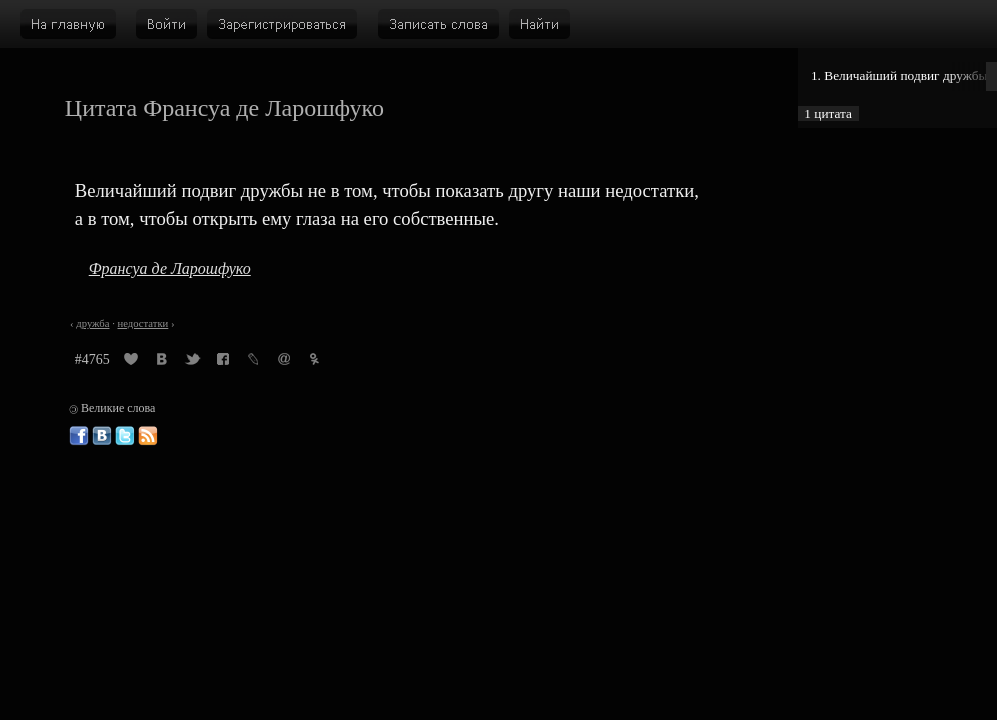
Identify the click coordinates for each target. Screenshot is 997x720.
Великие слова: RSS (148, 436)
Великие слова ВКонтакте (102, 436)
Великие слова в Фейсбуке (79, 436)
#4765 (92, 359)
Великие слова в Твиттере (125, 436)
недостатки (142, 323)
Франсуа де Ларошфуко (170, 268)
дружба (92, 323)
